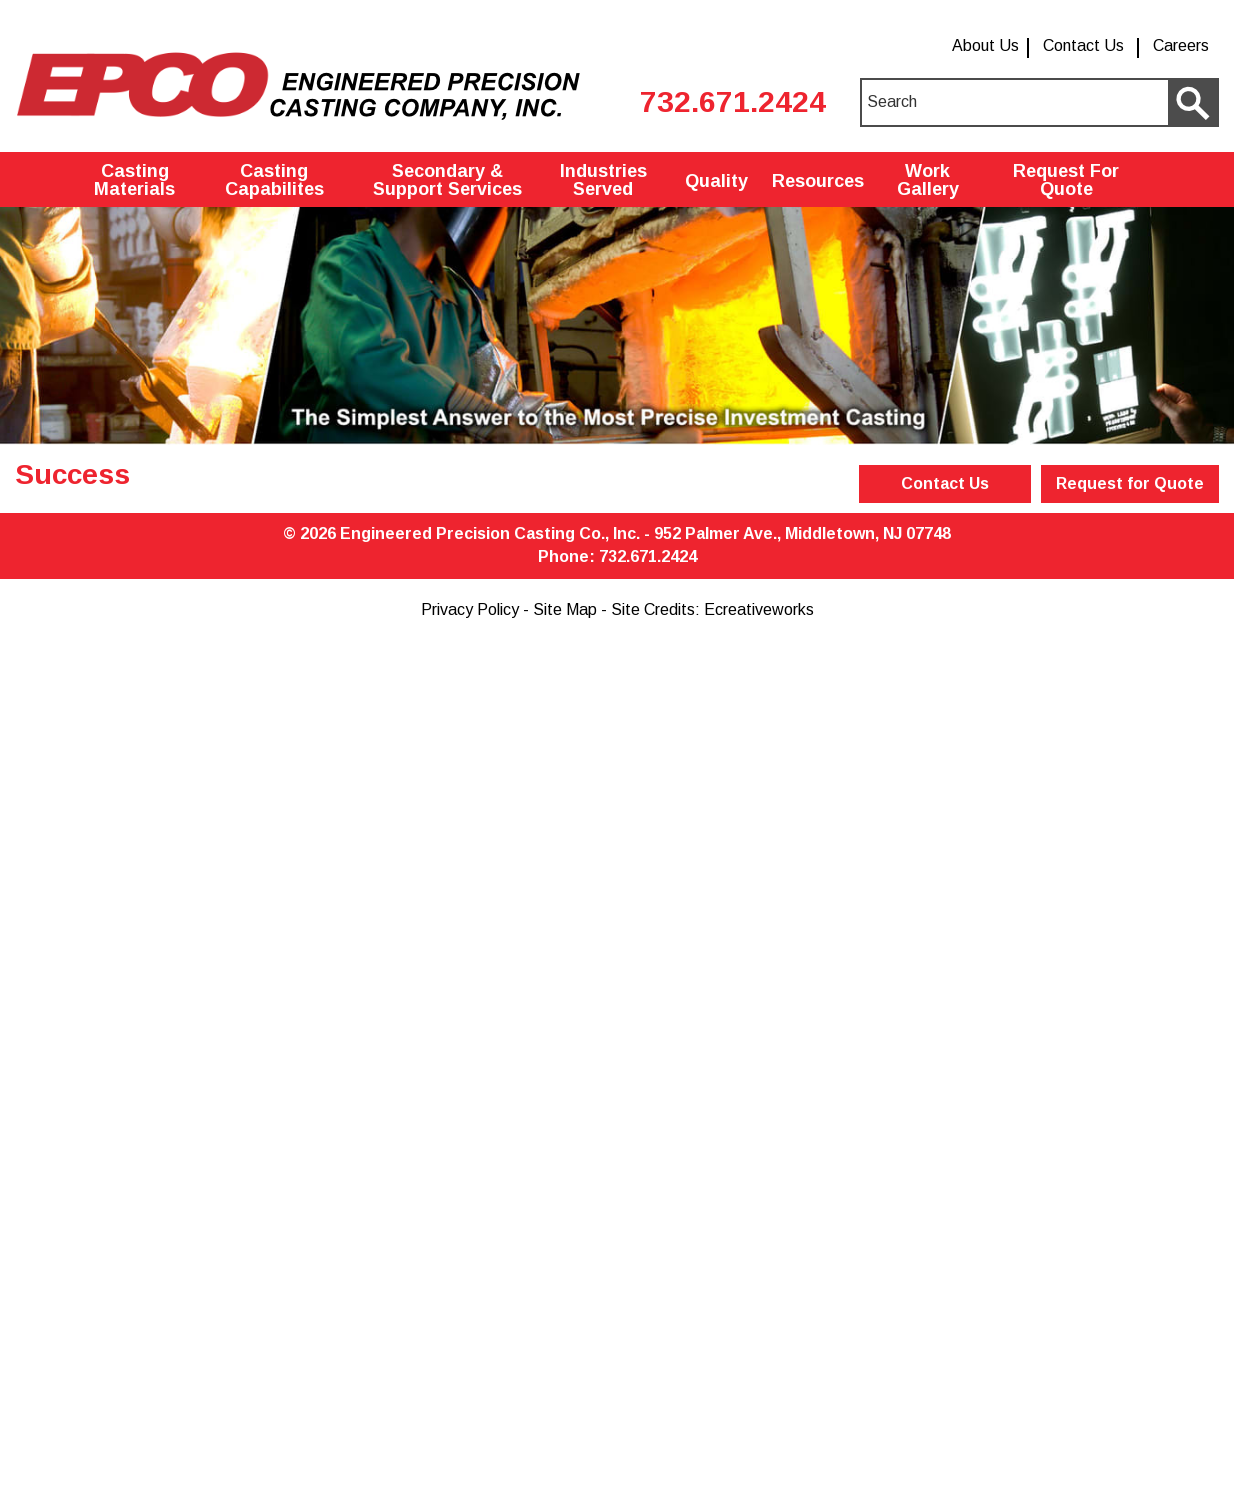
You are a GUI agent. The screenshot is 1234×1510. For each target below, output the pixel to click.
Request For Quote (1066, 180)
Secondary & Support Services (447, 180)
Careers (1181, 45)
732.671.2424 (733, 101)
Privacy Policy (470, 609)
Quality (716, 181)
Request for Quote (1130, 483)
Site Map (565, 609)
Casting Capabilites (274, 180)
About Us (985, 45)
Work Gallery (928, 180)
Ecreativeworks (759, 609)
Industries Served (603, 180)
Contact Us (1083, 45)
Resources (818, 181)
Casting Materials (134, 180)
